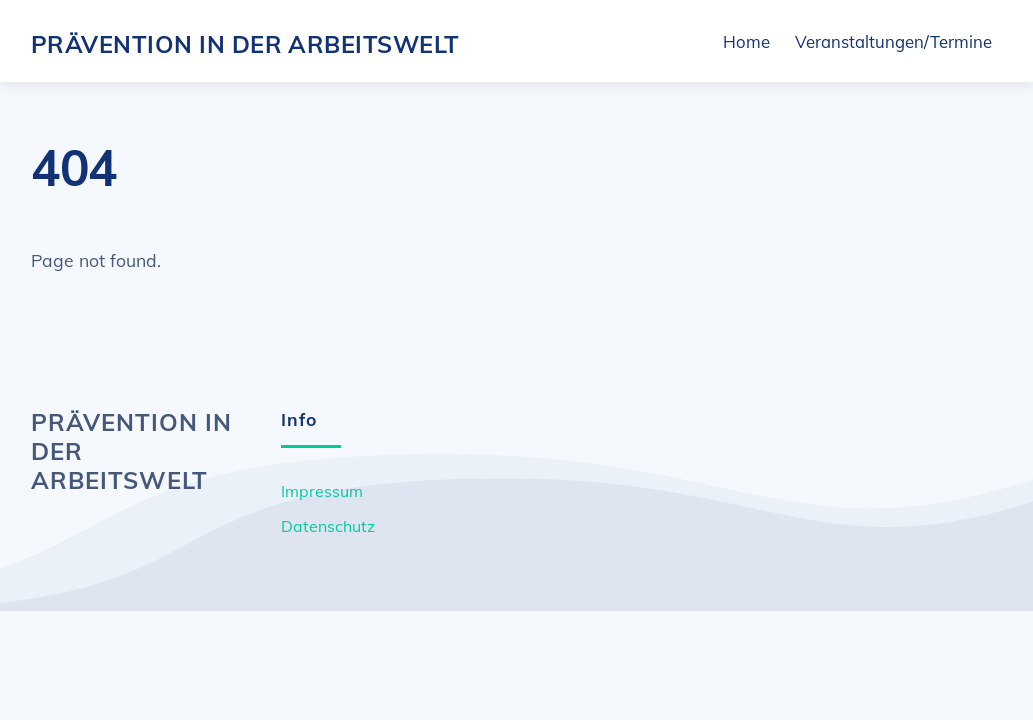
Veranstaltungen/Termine (893, 42)
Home (746, 42)
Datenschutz (328, 528)
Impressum (322, 493)
